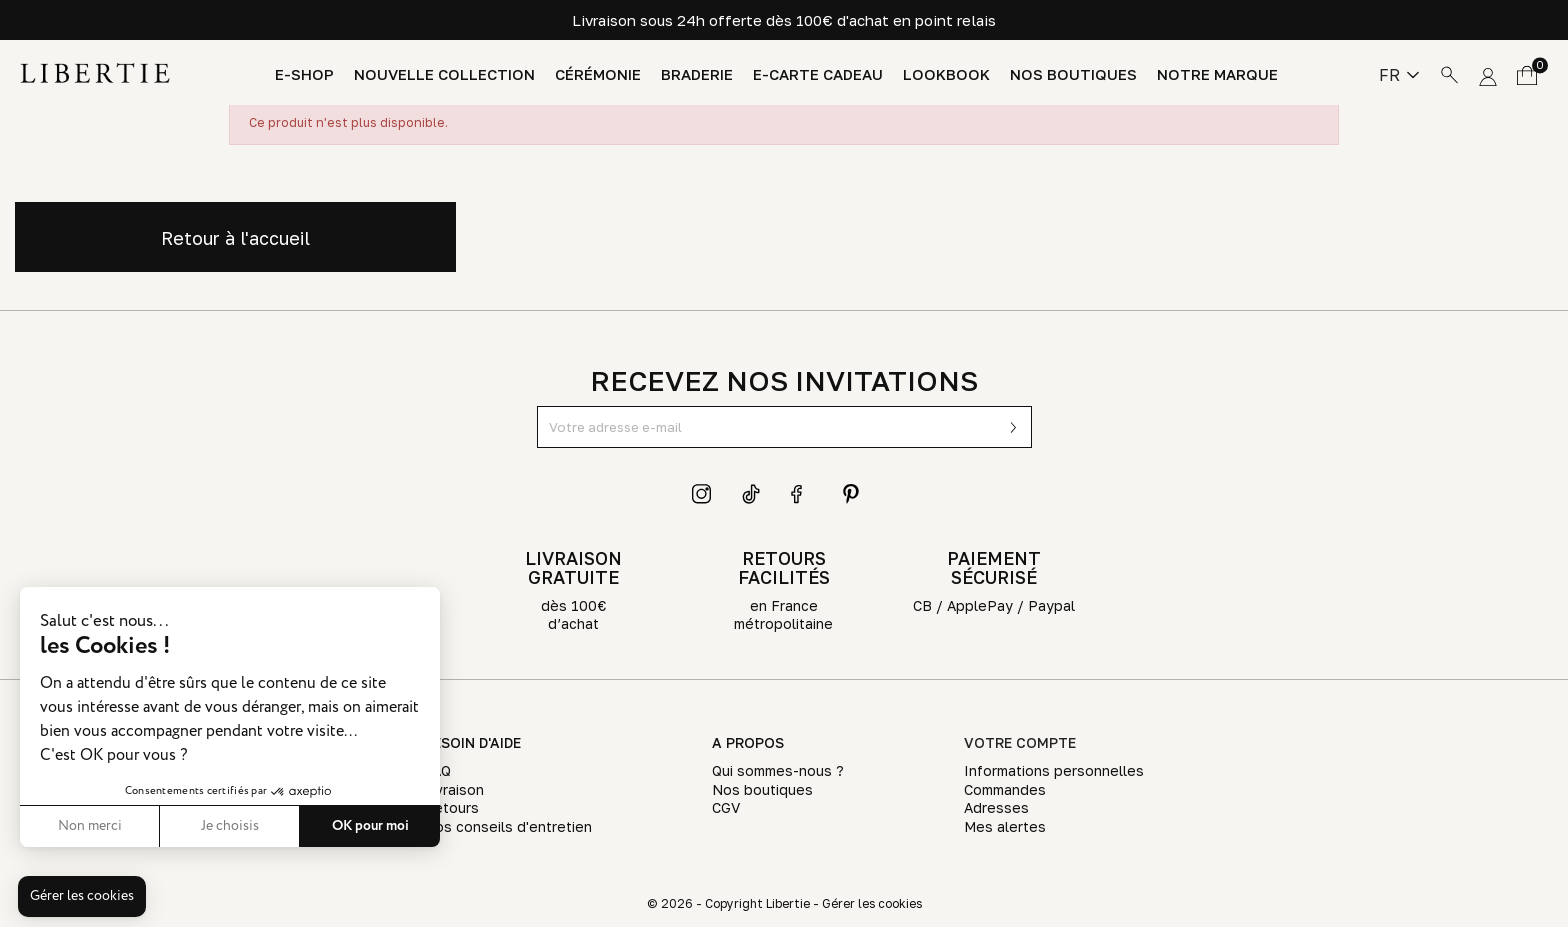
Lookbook (946, 74)
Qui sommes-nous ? (778, 770)
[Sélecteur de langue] (1399, 75)
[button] (82, 897)
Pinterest (851, 494)
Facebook (801, 494)
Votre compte (1020, 742)
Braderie (697, 74)
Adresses (996, 807)
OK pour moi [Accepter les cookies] (370, 826)
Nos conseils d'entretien (508, 826)
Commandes (1005, 789)
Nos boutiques (1073, 74)
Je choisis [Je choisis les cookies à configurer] (230, 826)
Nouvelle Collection (444, 74)
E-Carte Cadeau (818, 74)
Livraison (454, 789)
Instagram (702, 494)
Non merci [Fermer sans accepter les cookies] (90, 826)
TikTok (752, 494)
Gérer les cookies (872, 903)
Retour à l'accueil (235, 238)
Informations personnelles (1054, 770)
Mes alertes (1005, 826)
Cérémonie (598, 74)
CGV (726, 807)
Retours (451, 807)
